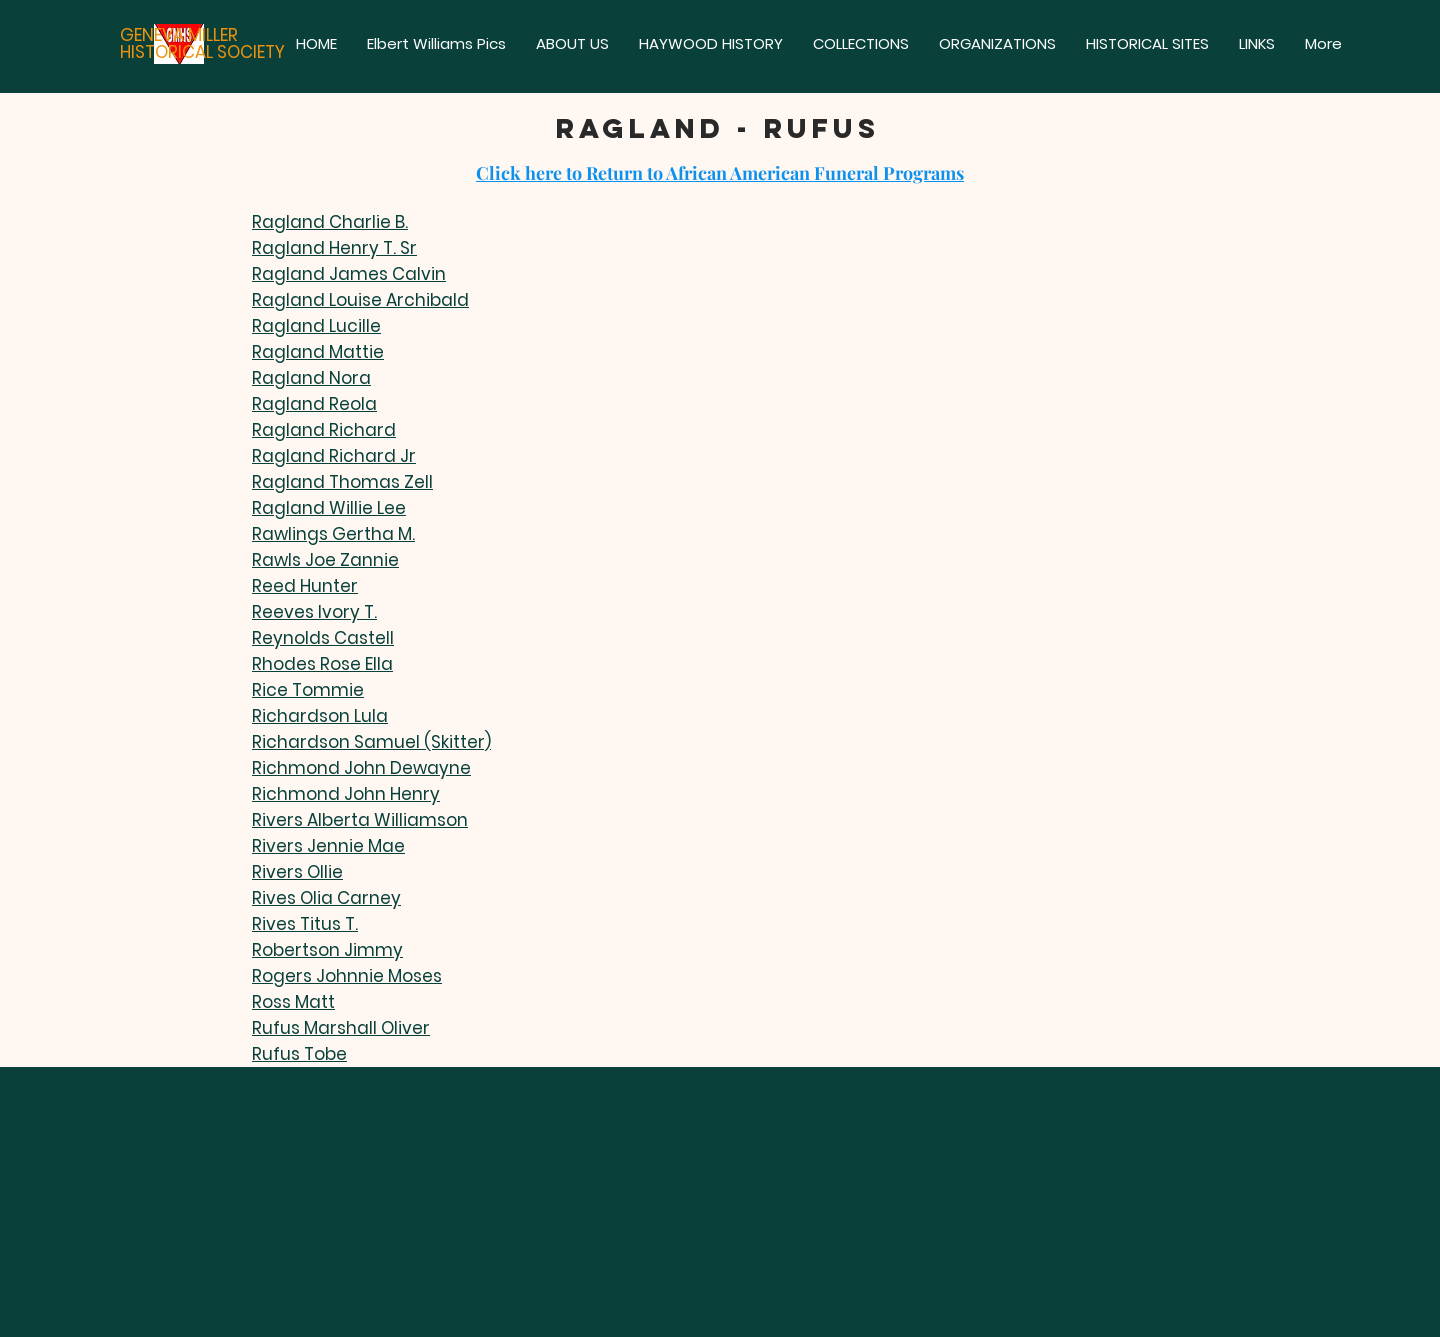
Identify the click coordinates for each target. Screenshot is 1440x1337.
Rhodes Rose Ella (322, 664)
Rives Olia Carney (326, 898)
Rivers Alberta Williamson (360, 820)
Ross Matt (293, 1002)
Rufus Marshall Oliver (341, 1028)
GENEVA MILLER (179, 35)
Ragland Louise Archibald (360, 300)
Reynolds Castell (323, 638)
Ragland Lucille (316, 326)
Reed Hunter (305, 586)
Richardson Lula (320, 716)
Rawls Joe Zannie (325, 560)
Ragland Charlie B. (330, 222)
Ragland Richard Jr (334, 456)
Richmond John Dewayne (361, 768)
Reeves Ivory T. (314, 612)
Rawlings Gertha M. (333, 534)
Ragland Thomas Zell (342, 482)
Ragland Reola (314, 404)
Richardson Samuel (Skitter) (371, 742)
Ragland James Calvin (349, 274)
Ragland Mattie (318, 352)
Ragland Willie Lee (329, 508)
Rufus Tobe (299, 1054)
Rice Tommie (308, 690)
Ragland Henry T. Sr (334, 248)
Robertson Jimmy (327, 950)
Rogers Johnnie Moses (347, 976)
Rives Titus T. (305, 924)
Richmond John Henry (346, 794)
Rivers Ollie (297, 872)
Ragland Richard (324, 430)
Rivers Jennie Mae (328, 846)
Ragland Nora (311, 378)
